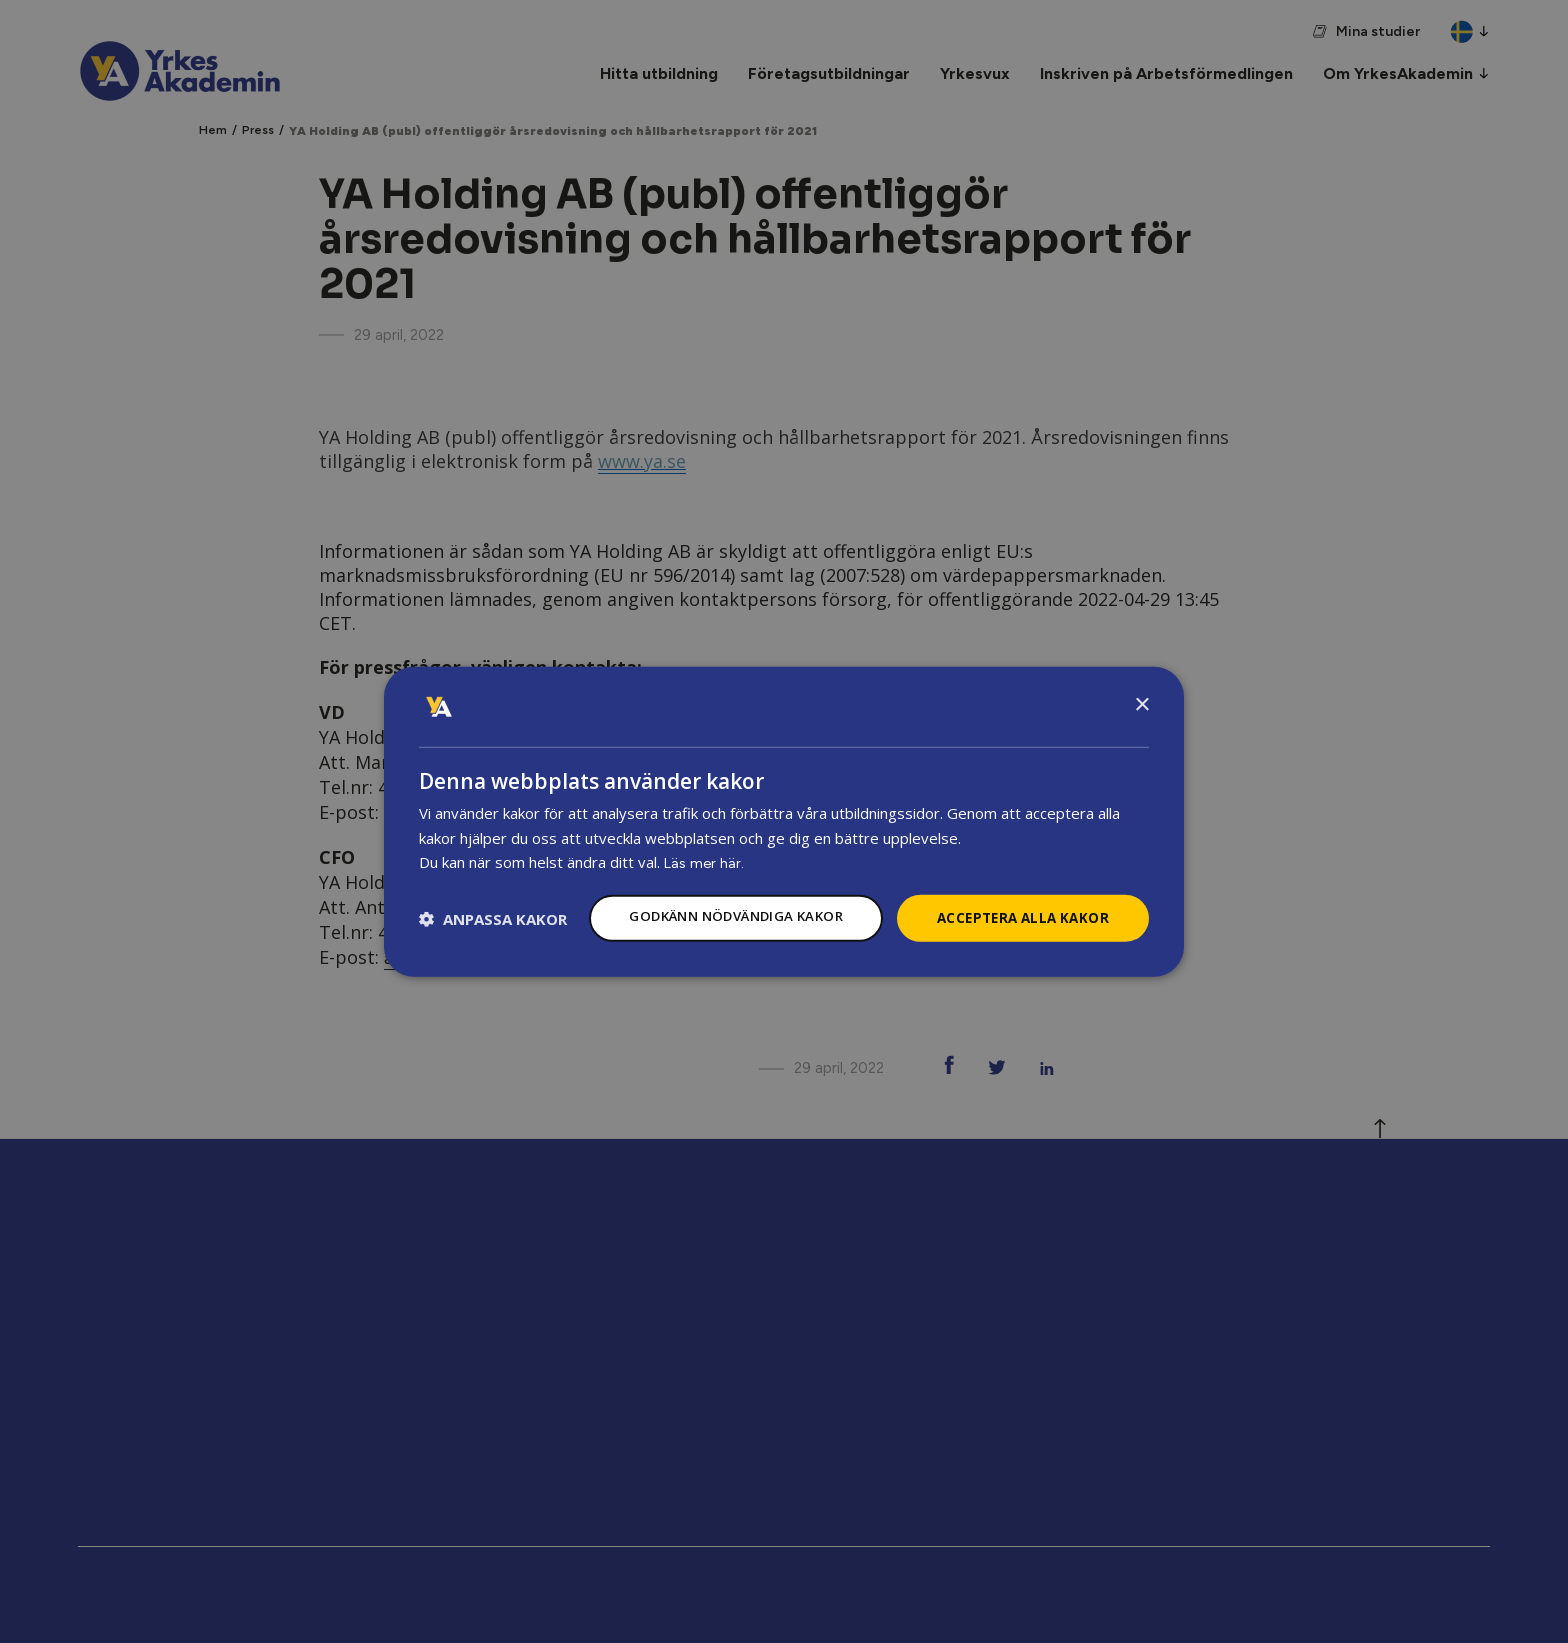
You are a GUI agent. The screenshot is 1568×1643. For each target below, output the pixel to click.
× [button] (1141, 685)
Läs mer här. (705, 844)
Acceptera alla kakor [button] (1018, 899)
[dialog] (784, 822)
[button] (493, 955)
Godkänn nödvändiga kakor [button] (718, 898)
